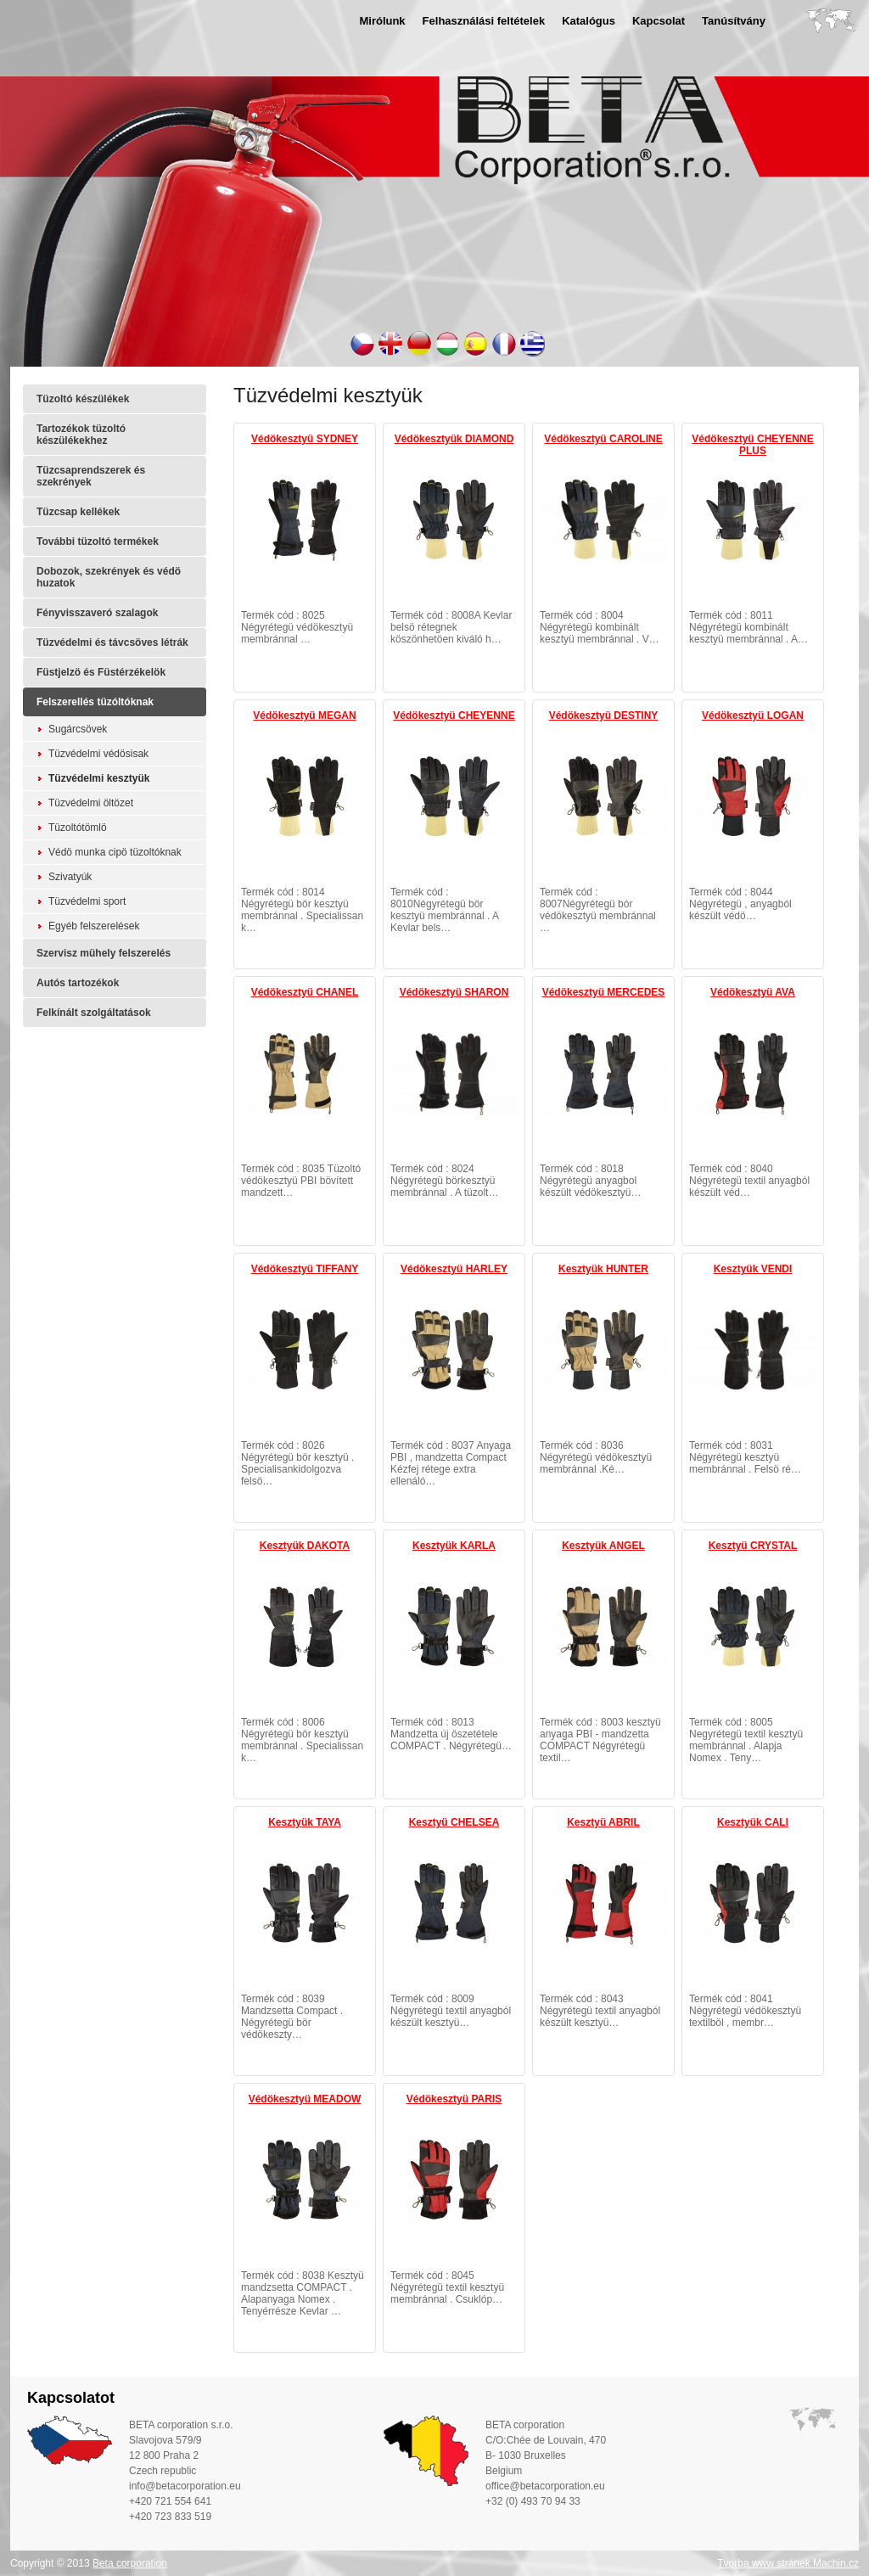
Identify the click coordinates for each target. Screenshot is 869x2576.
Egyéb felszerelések (93, 926)
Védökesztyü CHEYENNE (453, 715)
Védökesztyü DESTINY (604, 715)
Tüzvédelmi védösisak (98, 754)
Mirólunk (382, 20)
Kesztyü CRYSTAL (753, 1546)
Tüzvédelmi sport (87, 901)
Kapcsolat (658, 20)
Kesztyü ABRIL (603, 1822)
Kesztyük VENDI (753, 1269)
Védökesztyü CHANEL (305, 992)
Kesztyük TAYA (304, 1822)
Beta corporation (130, 2563)
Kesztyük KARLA (454, 1546)
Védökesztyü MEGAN (304, 715)
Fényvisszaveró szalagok (97, 613)
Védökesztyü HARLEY (454, 1269)
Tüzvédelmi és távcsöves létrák (112, 642)
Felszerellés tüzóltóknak (95, 702)
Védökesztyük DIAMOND (454, 439)
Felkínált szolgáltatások (93, 1013)
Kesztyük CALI (752, 1822)
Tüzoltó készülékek (82, 399)
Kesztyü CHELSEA (454, 1822)
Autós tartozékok (77, 983)
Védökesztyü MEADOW (305, 2099)
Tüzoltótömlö (77, 827)
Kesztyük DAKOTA (305, 1546)
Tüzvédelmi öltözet (90, 803)
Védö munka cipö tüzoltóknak (115, 852)
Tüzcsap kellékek (78, 512)
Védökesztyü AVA (752, 992)
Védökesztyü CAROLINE (603, 439)
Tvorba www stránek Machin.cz (788, 2563)
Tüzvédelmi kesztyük (98, 778)
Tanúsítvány (733, 20)
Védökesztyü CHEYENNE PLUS (752, 445)
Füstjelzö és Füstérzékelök (100, 672)
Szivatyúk (70, 877)
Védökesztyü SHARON (454, 992)
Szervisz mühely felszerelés (103, 953)
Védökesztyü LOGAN (753, 715)
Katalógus (588, 20)
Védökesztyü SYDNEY (304, 439)
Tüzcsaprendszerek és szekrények (90, 476)
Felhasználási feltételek (484, 20)
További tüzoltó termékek (97, 541)
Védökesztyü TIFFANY (305, 1269)
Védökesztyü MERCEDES (603, 992)
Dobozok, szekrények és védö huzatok (108, 577)
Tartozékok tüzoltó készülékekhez (81, 434)
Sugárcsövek (77, 729)
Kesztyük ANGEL (603, 1546)
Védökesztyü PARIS (454, 2099)
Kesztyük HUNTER (603, 1269)
